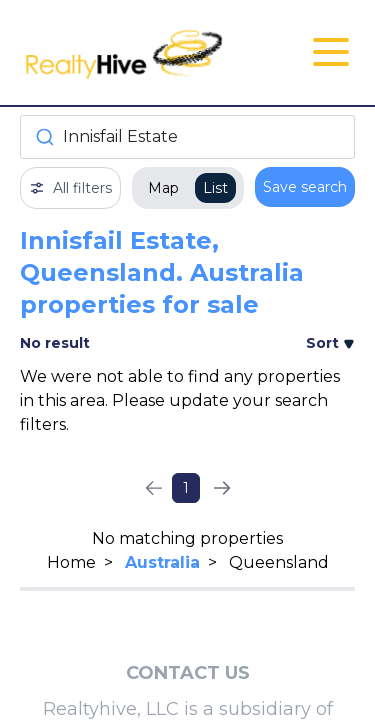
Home (71, 562)
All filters (70, 188)
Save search (305, 187)
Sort (330, 343)
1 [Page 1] (186, 488)
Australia (162, 562)
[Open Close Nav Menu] (331, 52)
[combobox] (187, 137)
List (215, 188)
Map (163, 188)
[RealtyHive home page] (131, 52)
